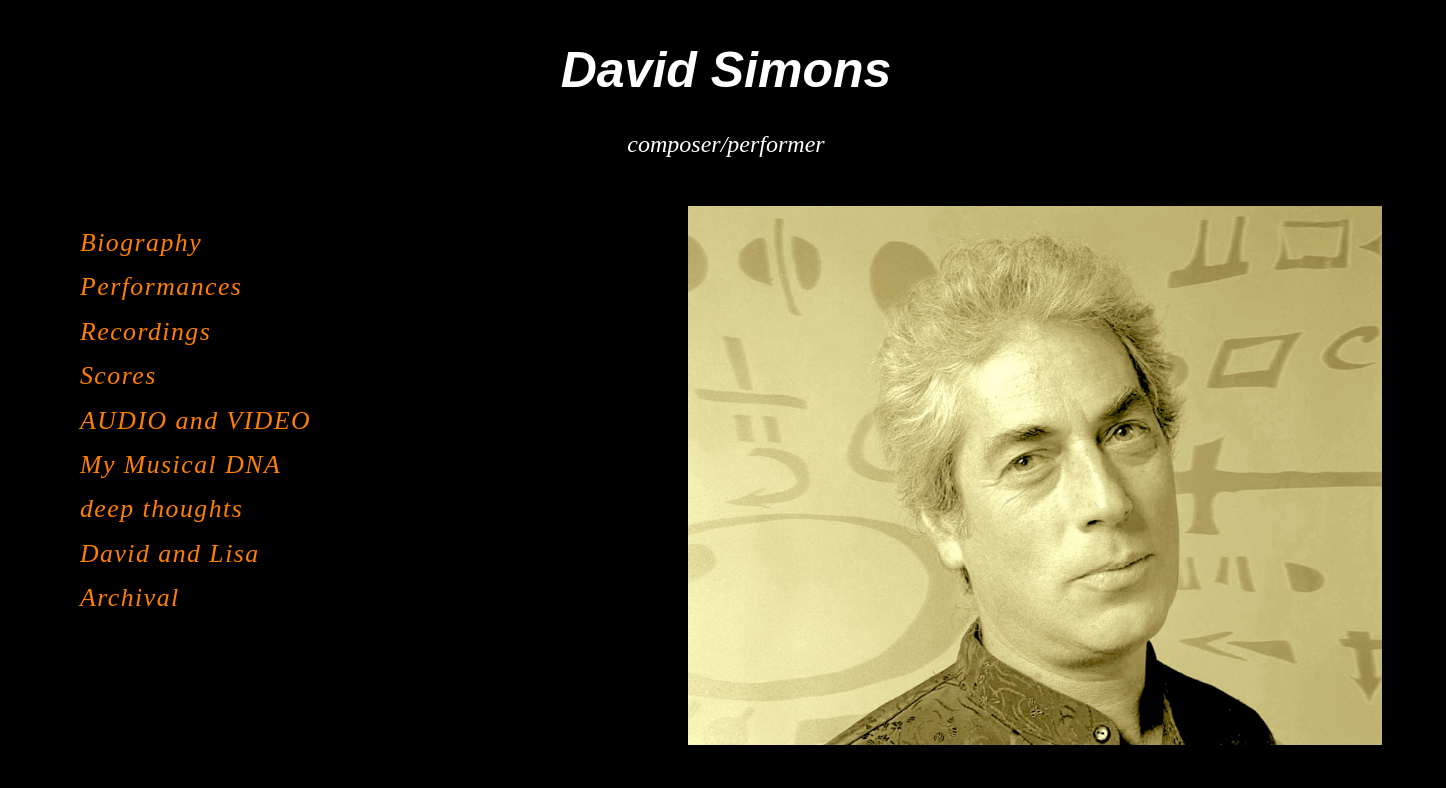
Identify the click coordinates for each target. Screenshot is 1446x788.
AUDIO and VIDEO (195, 420)
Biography (141, 242)
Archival (130, 597)
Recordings (145, 331)
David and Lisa (170, 553)
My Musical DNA (180, 464)
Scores (118, 375)
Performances (161, 286)
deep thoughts (161, 508)
